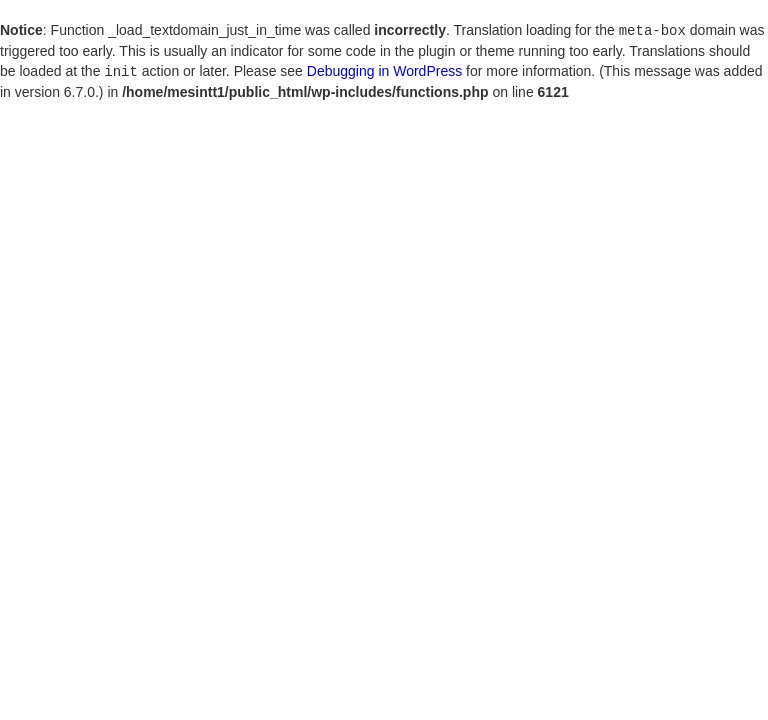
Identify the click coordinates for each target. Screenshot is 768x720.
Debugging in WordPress (384, 70)
